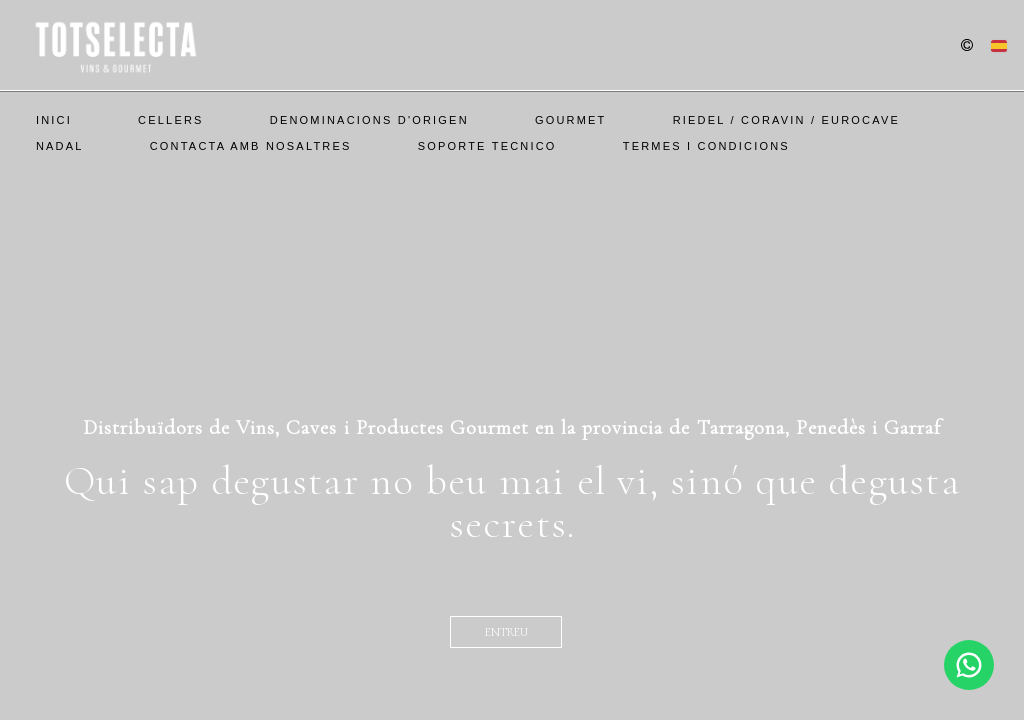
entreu (506, 632)
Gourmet (571, 120)
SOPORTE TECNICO (487, 146)
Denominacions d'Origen (369, 120)
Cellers (171, 120)
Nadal (60, 146)
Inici (54, 120)
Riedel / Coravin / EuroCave (786, 120)
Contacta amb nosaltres (251, 146)
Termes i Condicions (706, 146)
